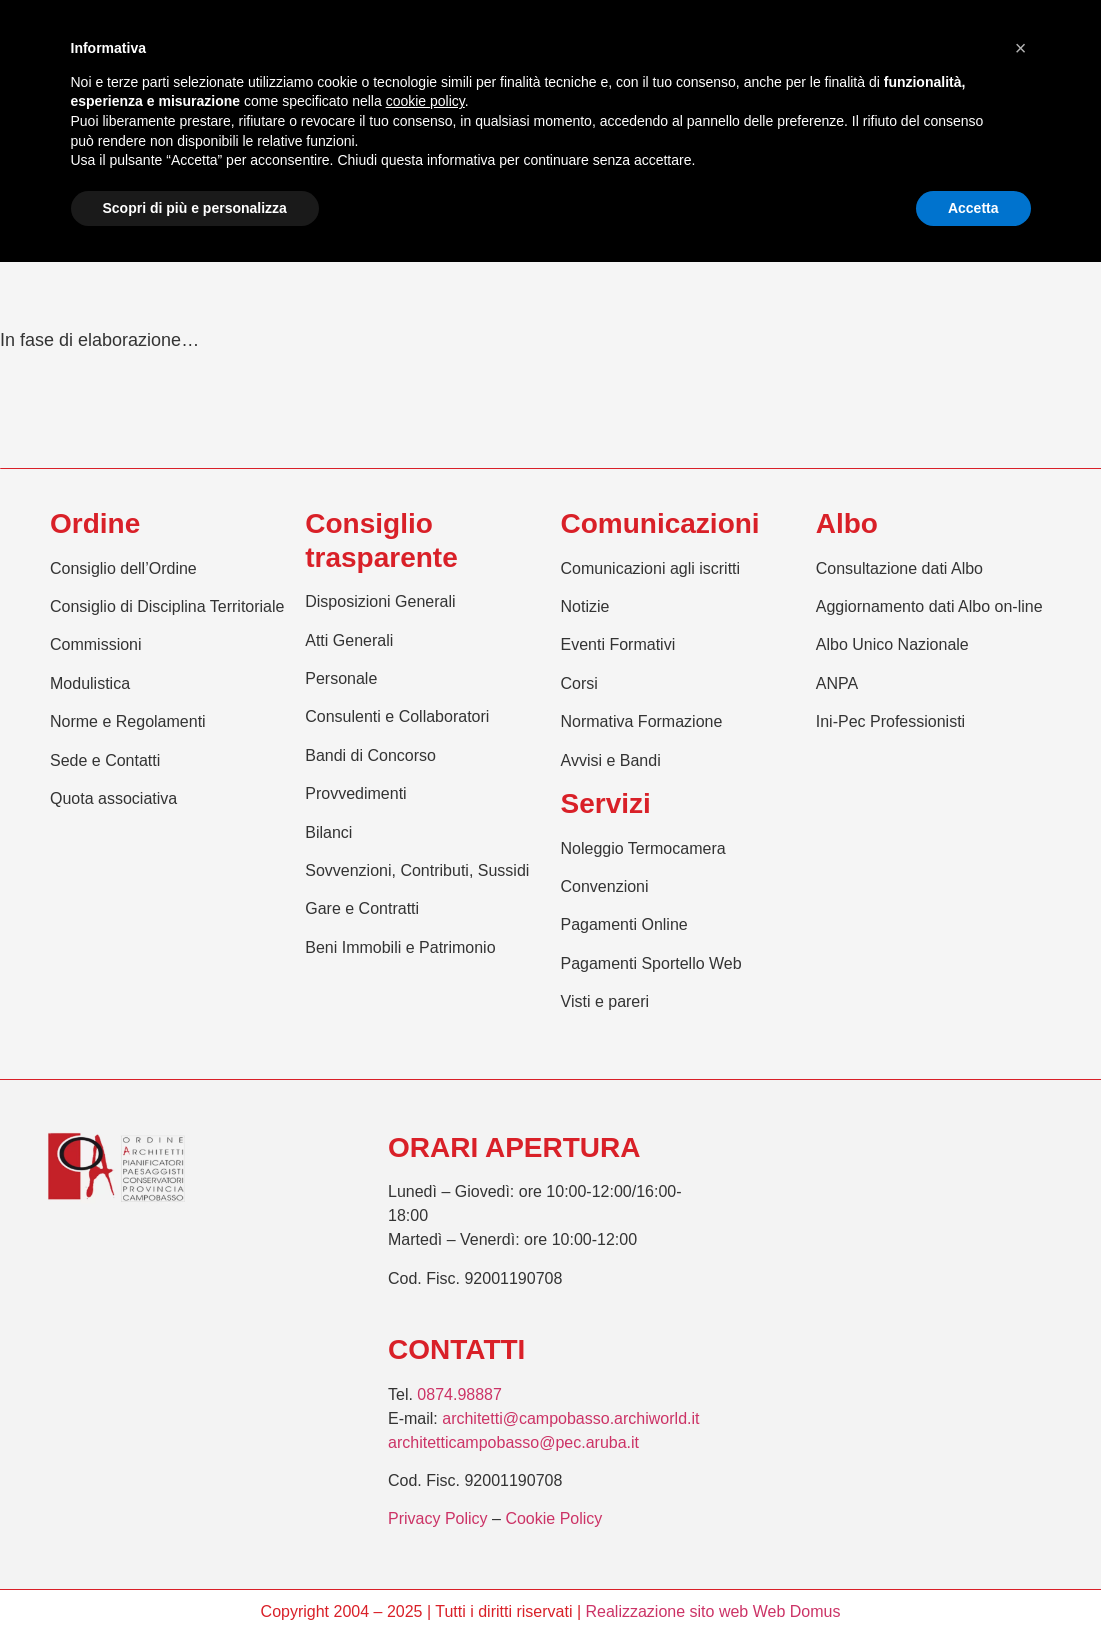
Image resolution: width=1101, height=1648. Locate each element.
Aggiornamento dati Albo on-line (929, 606)
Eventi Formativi (618, 644)
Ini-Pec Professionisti (890, 721)
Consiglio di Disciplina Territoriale (167, 606)
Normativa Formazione (642, 721)
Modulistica (90, 683)
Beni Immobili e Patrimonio (400, 947)
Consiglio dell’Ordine (123, 568)
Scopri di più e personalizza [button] (195, 208)
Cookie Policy (553, 1518)
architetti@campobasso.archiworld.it (570, 1418)
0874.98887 (459, 1394)
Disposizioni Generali (380, 601)
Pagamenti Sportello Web (651, 963)
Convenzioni (605, 886)
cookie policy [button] (425, 101)
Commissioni (96, 644)
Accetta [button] (973, 208)
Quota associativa (113, 798)
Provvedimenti (355, 793)
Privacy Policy (438, 1518)
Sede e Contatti (105, 760)
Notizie (585, 606)
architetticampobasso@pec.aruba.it (513, 1442)
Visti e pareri (605, 1001)
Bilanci (328, 832)
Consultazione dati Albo (899, 568)
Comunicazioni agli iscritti (651, 568)
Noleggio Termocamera (643, 848)
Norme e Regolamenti (128, 721)
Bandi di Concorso (370, 755)
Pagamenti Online (624, 924)
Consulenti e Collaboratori (397, 716)
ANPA (837, 683)
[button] (1021, 48)
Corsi (579, 683)
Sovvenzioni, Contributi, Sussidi (417, 870)
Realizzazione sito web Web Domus (712, 1611)
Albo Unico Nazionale (892, 644)
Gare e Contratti (362, 908)
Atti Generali (349, 640)
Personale (341, 678)
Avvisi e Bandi (611, 760)
